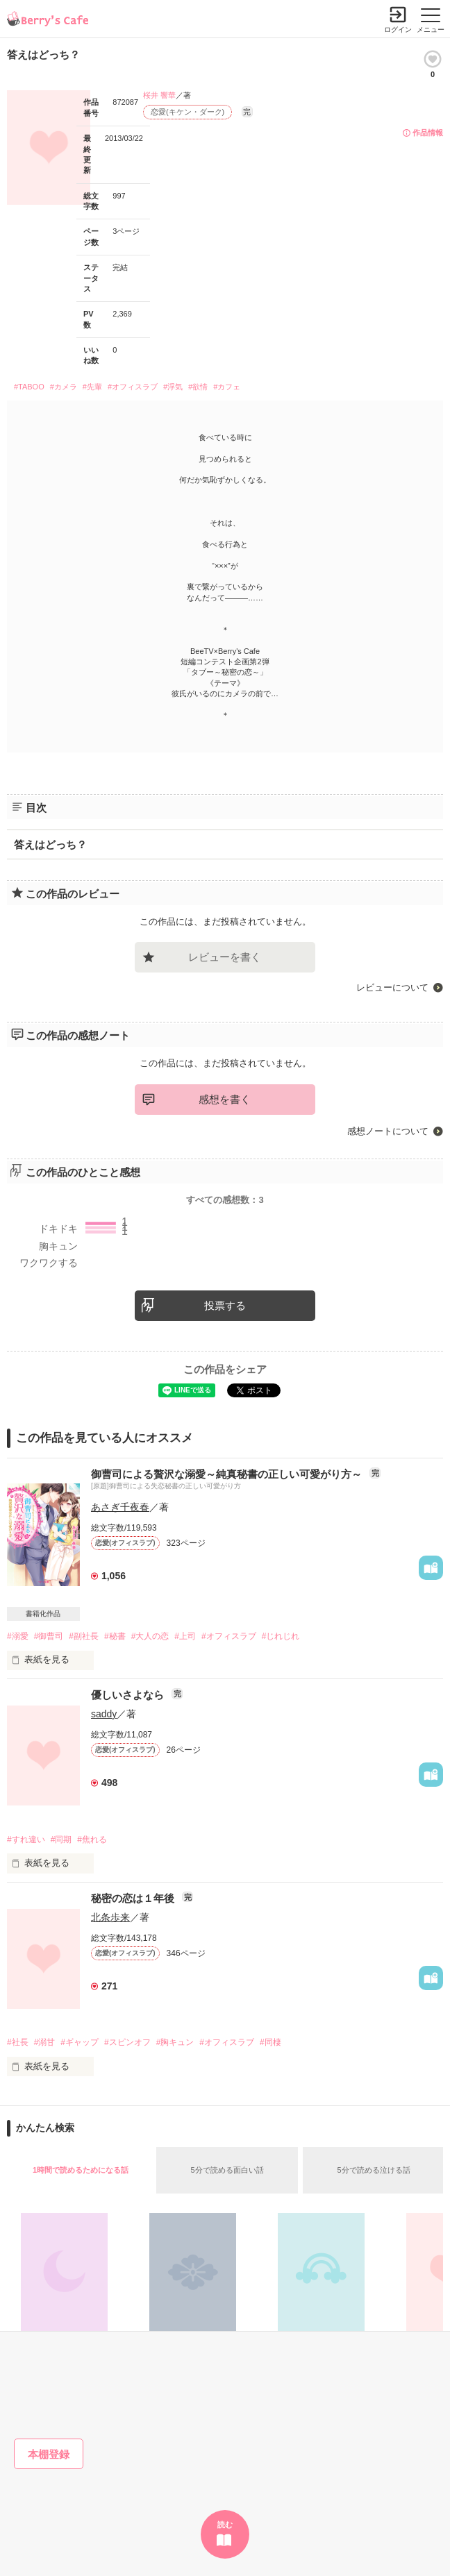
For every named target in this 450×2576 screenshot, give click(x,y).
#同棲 (270, 2042)
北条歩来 (110, 1917)
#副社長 (84, 1636)
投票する (225, 1305)
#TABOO (29, 386)
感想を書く (225, 1099)
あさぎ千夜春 (120, 1507)
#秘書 (115, 1636)
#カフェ (226, 386)
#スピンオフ (127, 2042)
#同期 (61, 1839)
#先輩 (92, 386)
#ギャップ (79, 2042)
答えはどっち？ (50, 844)
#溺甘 (45, 2042)
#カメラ (63, 386)
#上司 (185, 1636)
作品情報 (427, 132)
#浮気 (173, 386)
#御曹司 (49, 1636)
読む (225, 2524)
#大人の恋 (150, 1636)
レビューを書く (224, 957)
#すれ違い (26, 1839)
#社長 (17, 2042)
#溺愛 (17, 1636)
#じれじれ (281, 1636)
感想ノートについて (387, 1131)
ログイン (398, 29)
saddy (104, 1713)
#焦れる (92, 1839)
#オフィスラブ (133, 386)
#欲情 (198, 386)
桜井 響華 (159, 95)
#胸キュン (175, 2042)
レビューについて (392, 987)
